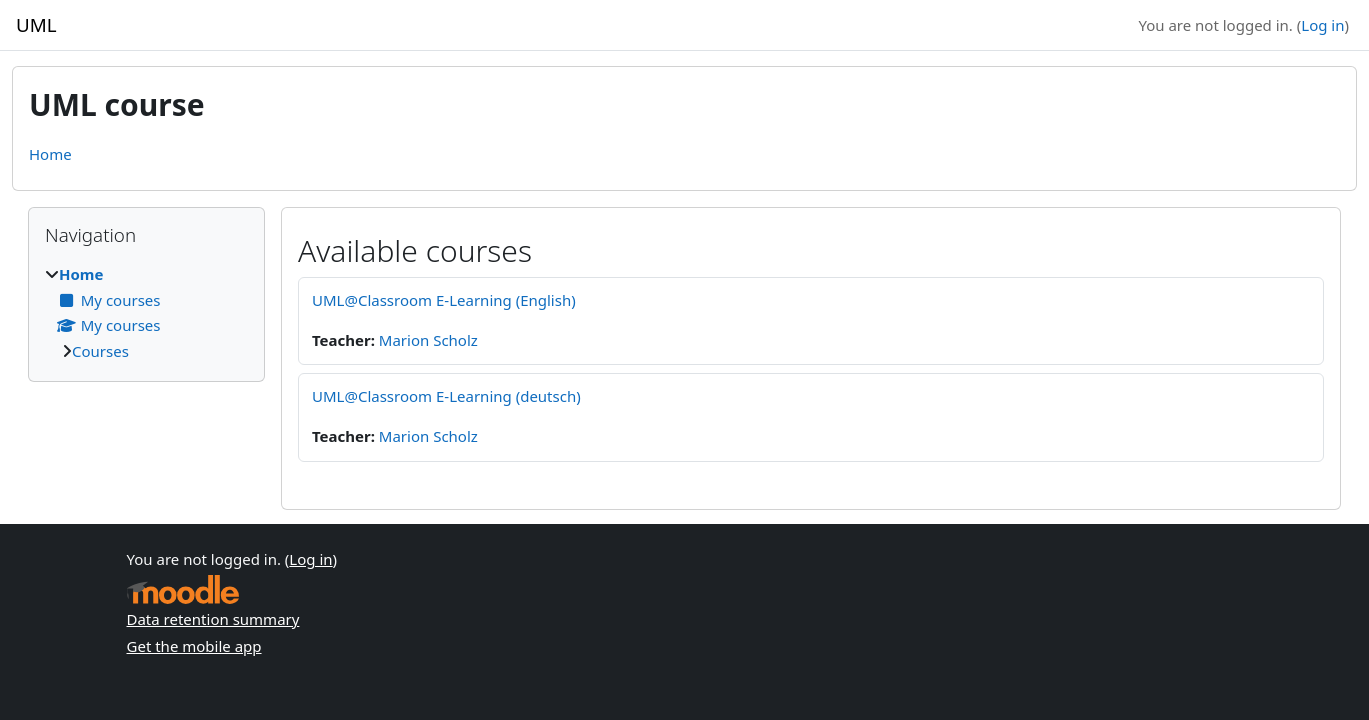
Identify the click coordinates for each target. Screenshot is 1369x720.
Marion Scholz (428, 340)
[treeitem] (146, 312)
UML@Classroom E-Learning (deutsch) (446, 396)
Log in (1322, 25)
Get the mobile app (194, 646)
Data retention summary (213, 619)
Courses (100, 351)
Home (50, 154)
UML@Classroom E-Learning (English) (444, 300)
